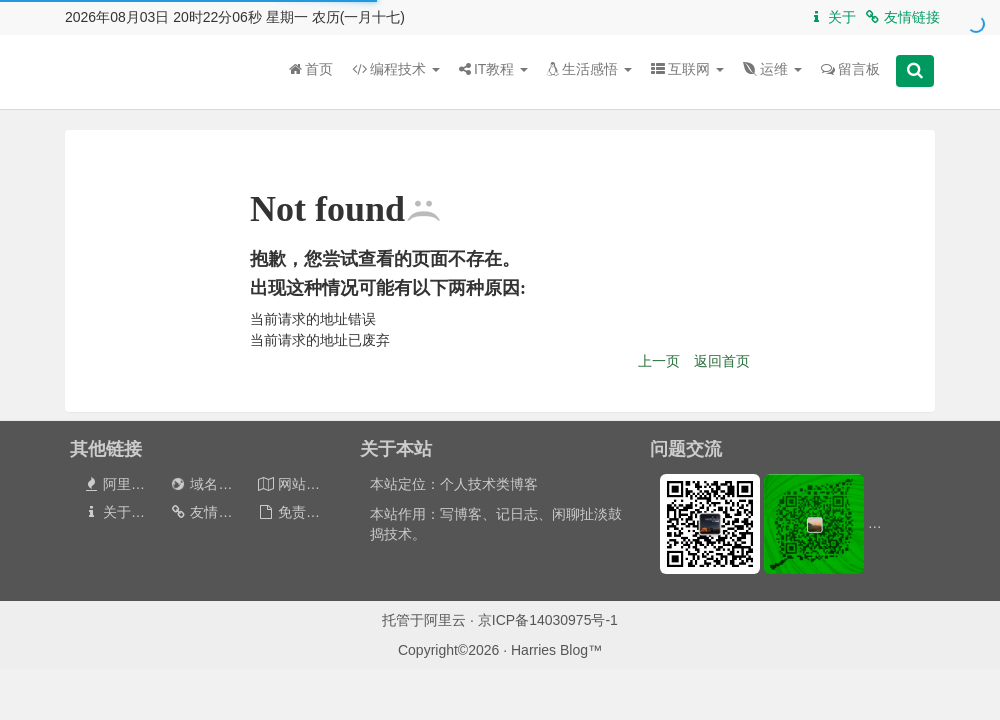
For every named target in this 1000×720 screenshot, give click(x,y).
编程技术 (396, 69)
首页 (311, 69)
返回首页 (722, 361)
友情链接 (901, 17)
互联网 (687, 69)
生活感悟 (589, 69)
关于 (831, 17)
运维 (772, 69)
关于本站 (120, 512)
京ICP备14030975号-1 (548, 620)
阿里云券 (120, 484)
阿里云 (445, 620)
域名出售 (207, 484)
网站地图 (295, 484)
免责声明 (295, 512)
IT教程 (493, 69)
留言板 (850, 69)
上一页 (659, 361)
